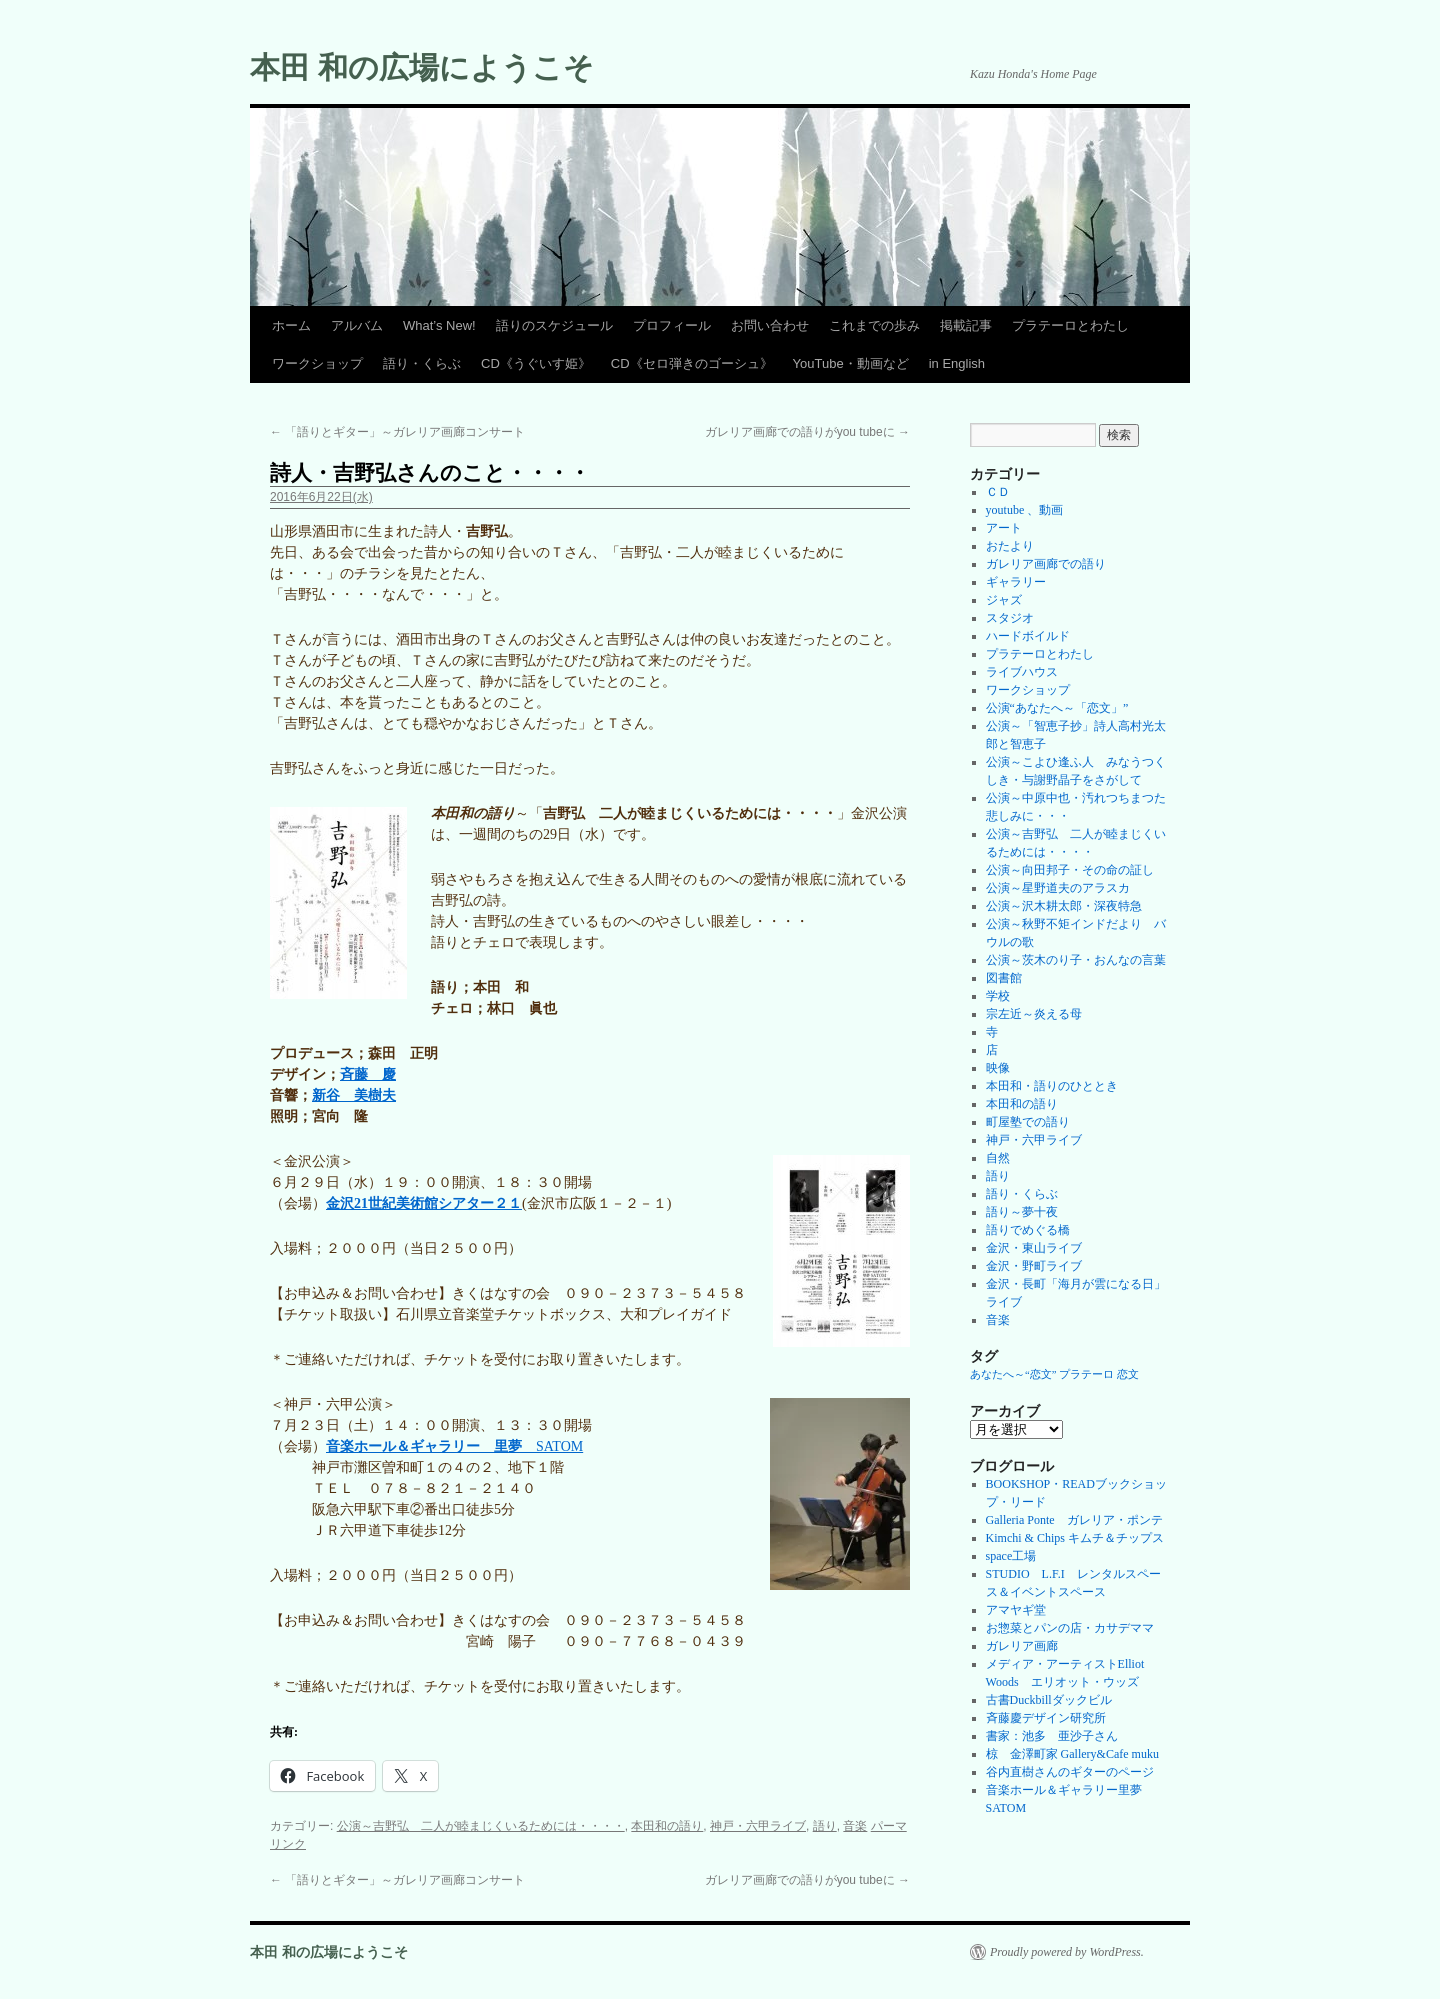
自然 (998, 1158)
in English (957, 363)
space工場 (1011, 1556)
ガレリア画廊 (1022, 1646)
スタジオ (1010, 618)
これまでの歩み (874, 325)
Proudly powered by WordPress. (1067, 1952)
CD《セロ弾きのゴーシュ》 (692, 363)
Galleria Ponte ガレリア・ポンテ (1074, 1520)
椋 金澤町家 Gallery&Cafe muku (1072, 1754)
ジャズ (1004, 600)
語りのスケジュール (554, 325)
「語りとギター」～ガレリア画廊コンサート (397, 432)
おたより (1010, 546)
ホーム (291, 325)
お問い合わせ (770, 325)
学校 (998, 996)
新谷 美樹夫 (354, 1095)
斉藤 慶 (368, 1074)
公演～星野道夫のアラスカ (1058, 888)
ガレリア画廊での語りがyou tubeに (807, 432)
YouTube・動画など (851, 363)
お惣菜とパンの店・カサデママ (1070, 1628)
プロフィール (672, 325)
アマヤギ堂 (1016, 1610)
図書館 (1004, 978)
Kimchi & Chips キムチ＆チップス (1075, 1538)
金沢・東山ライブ (1034, 1248)
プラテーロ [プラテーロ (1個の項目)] (1086, 1374)
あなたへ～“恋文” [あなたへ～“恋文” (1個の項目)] (1013, 1374)
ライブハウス (1022, 672)
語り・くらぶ (422, 363)
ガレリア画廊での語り (1046, 564)
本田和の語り (667, 1826)
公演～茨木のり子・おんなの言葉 (1076, 960)
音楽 (855, 1826)
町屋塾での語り (1028, 1122)
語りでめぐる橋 (1028, 1230)
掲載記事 (966, 325)
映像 (998, 1068)
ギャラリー (1016, 582)
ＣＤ (998, 492)
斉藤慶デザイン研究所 (1046, 1718)
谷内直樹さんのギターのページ (1070, 1772)
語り (825, 1826)
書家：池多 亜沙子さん (1052, 1736)
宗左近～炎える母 (1034, 1014)
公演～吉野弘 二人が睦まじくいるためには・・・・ (481, 1826)
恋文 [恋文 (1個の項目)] (1128, 1374)
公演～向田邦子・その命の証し (1070, 870)
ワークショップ (317, 363)
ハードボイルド (1028, 636)
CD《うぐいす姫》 (536, 363)
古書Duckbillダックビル (1049, 1700)
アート (1004, 528)
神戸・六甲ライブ (758, 1826)
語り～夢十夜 (1022, 1212)
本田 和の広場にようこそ (422, 67)
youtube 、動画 (1025, 510)
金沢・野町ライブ (1034, 1266)
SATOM (454, 1446)
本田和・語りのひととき (1052, 1086)
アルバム (357, 325)
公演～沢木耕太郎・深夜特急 (1064, 906)
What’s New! (439, 325)
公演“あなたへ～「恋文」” (1057, 708)
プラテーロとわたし (1070, 325)
